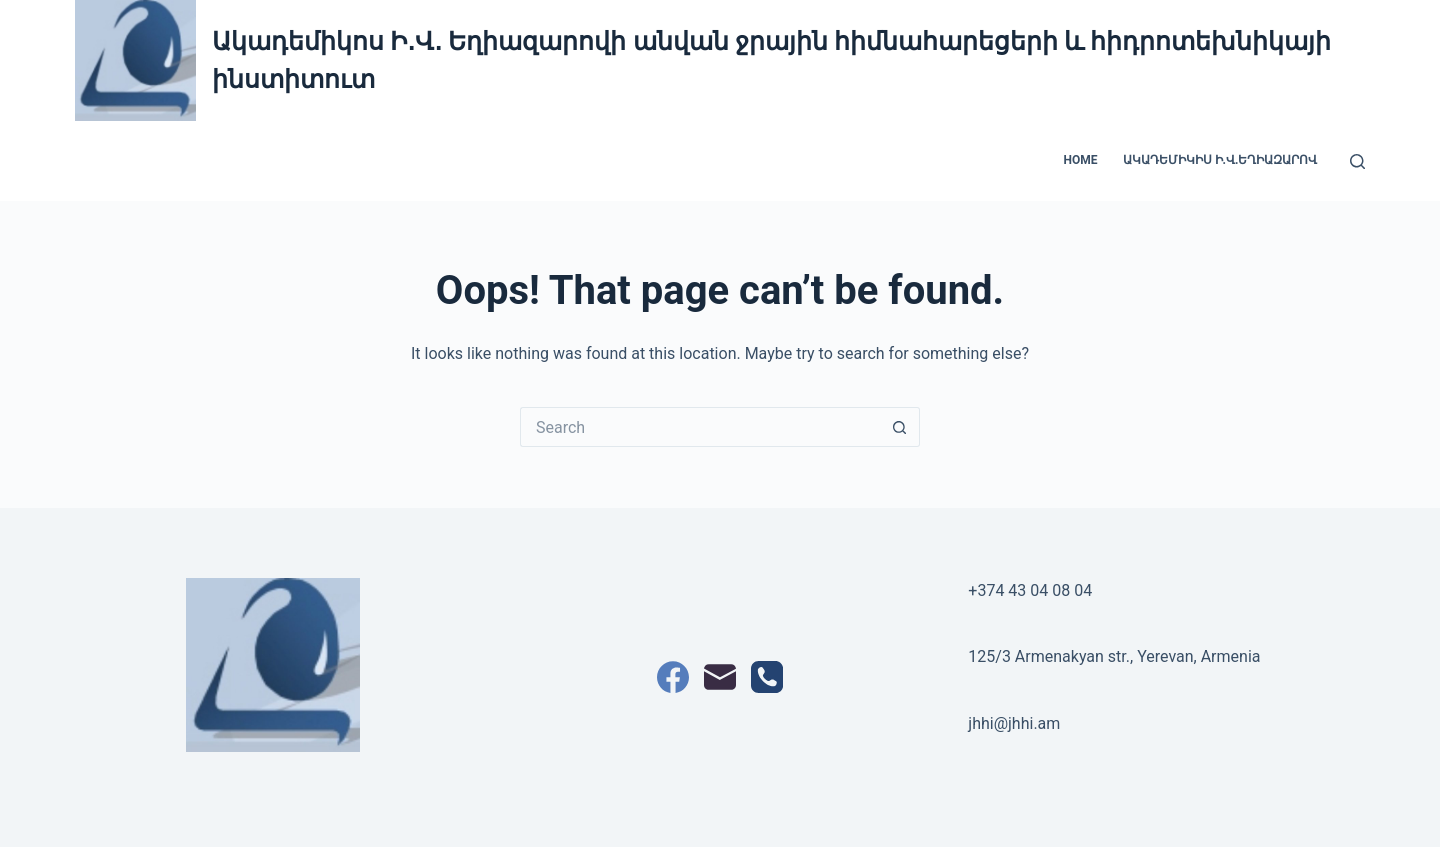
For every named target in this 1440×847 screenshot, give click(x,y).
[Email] (720, 677)
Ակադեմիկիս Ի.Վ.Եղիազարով (1220, 160)
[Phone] (767, 677)
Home (1081, 160)
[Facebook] (673, 677)
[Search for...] (700, 427)
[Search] (1357, 161)
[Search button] (900, 427)
